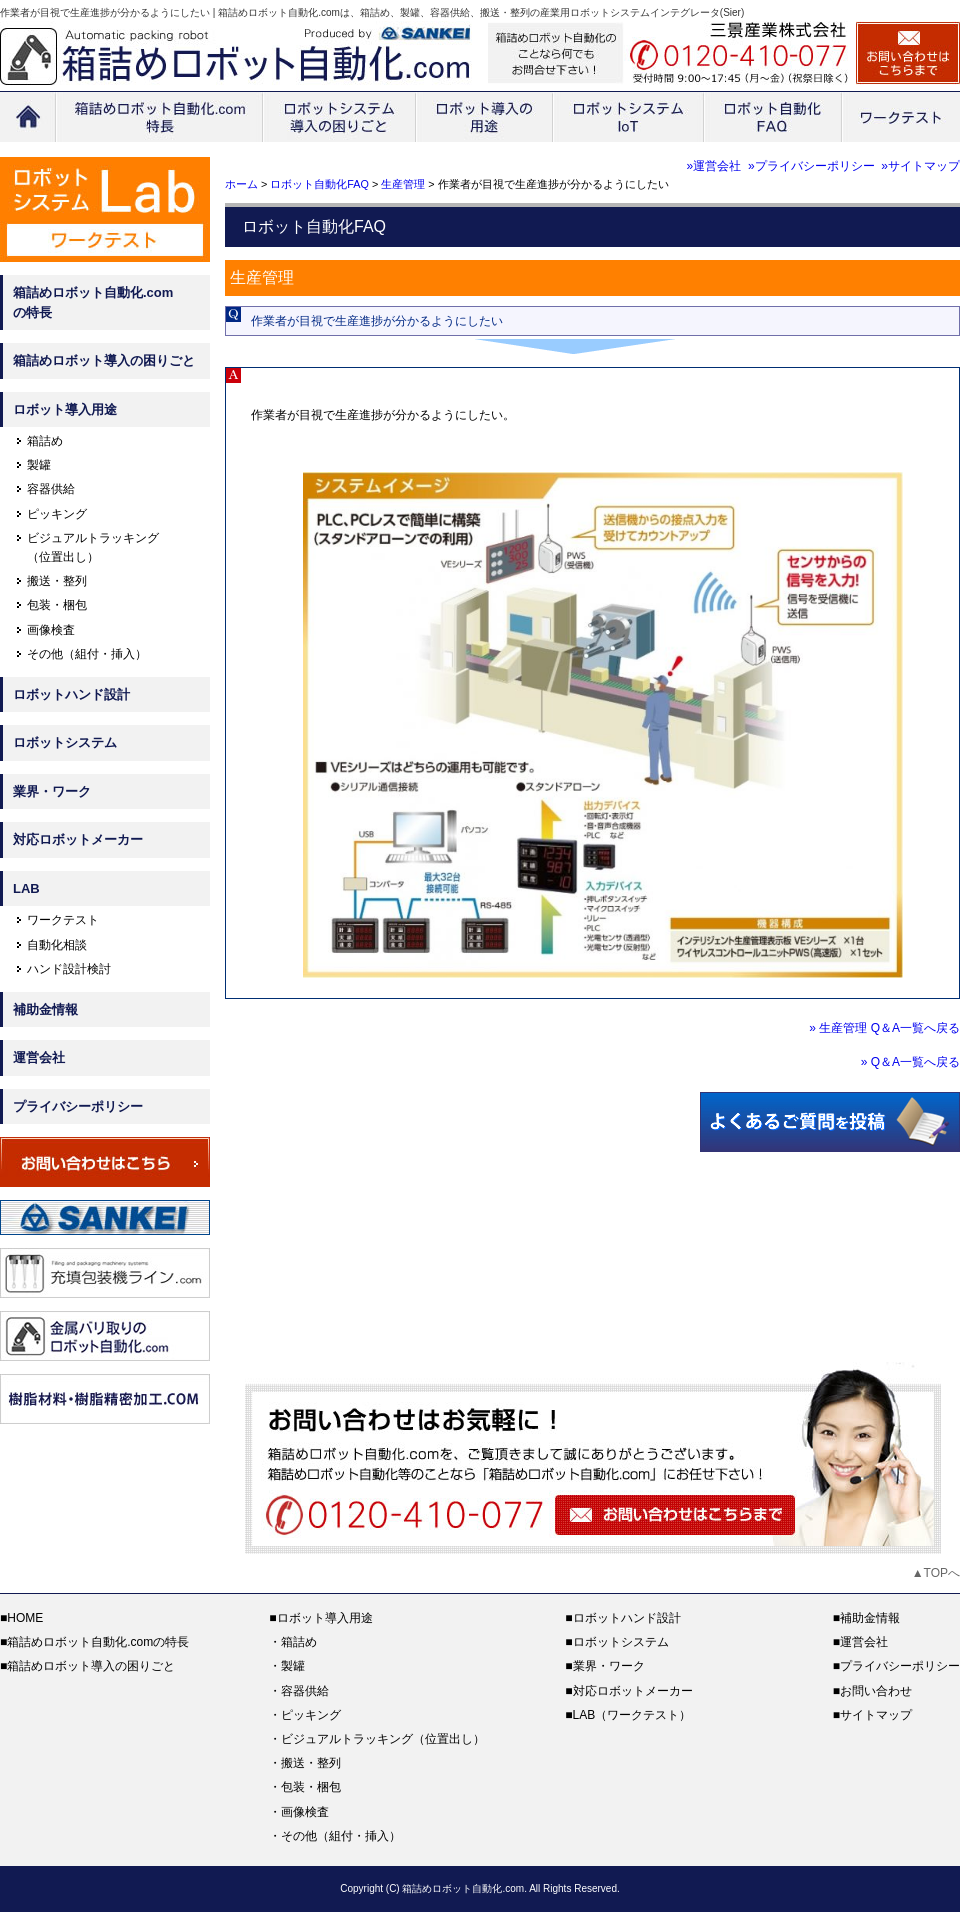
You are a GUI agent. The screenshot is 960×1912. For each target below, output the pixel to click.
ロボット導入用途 (65, 409)
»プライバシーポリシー (811, 166)
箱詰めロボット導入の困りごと (104, 360)
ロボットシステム (65, 742)
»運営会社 (714, 166)
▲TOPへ (936, 1573)
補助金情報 (45, 1009)
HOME (25, 1618)
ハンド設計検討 (69, 969)
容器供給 (51, 489)
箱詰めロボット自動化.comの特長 (93, 302)
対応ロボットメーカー (78, 839)
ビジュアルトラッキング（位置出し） (383, 1739)
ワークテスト (63, 920)
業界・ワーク (52, 791)
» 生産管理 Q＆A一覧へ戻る (884, 1028)
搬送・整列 (57, 581)
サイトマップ (876, 1715)
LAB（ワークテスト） (632, 1715)
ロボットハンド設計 (71, 694)
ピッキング (57, 514)
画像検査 (51, 630)
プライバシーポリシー (78, 1106)
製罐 (39, 465)
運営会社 (39, 1057)
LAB (26, 888)
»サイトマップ (920, 166)
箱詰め (45, 441)
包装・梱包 (57, 605)
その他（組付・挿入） (87, 654)
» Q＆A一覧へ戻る (910, 1062)
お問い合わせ (876, 1691)
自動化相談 (57, 945)
